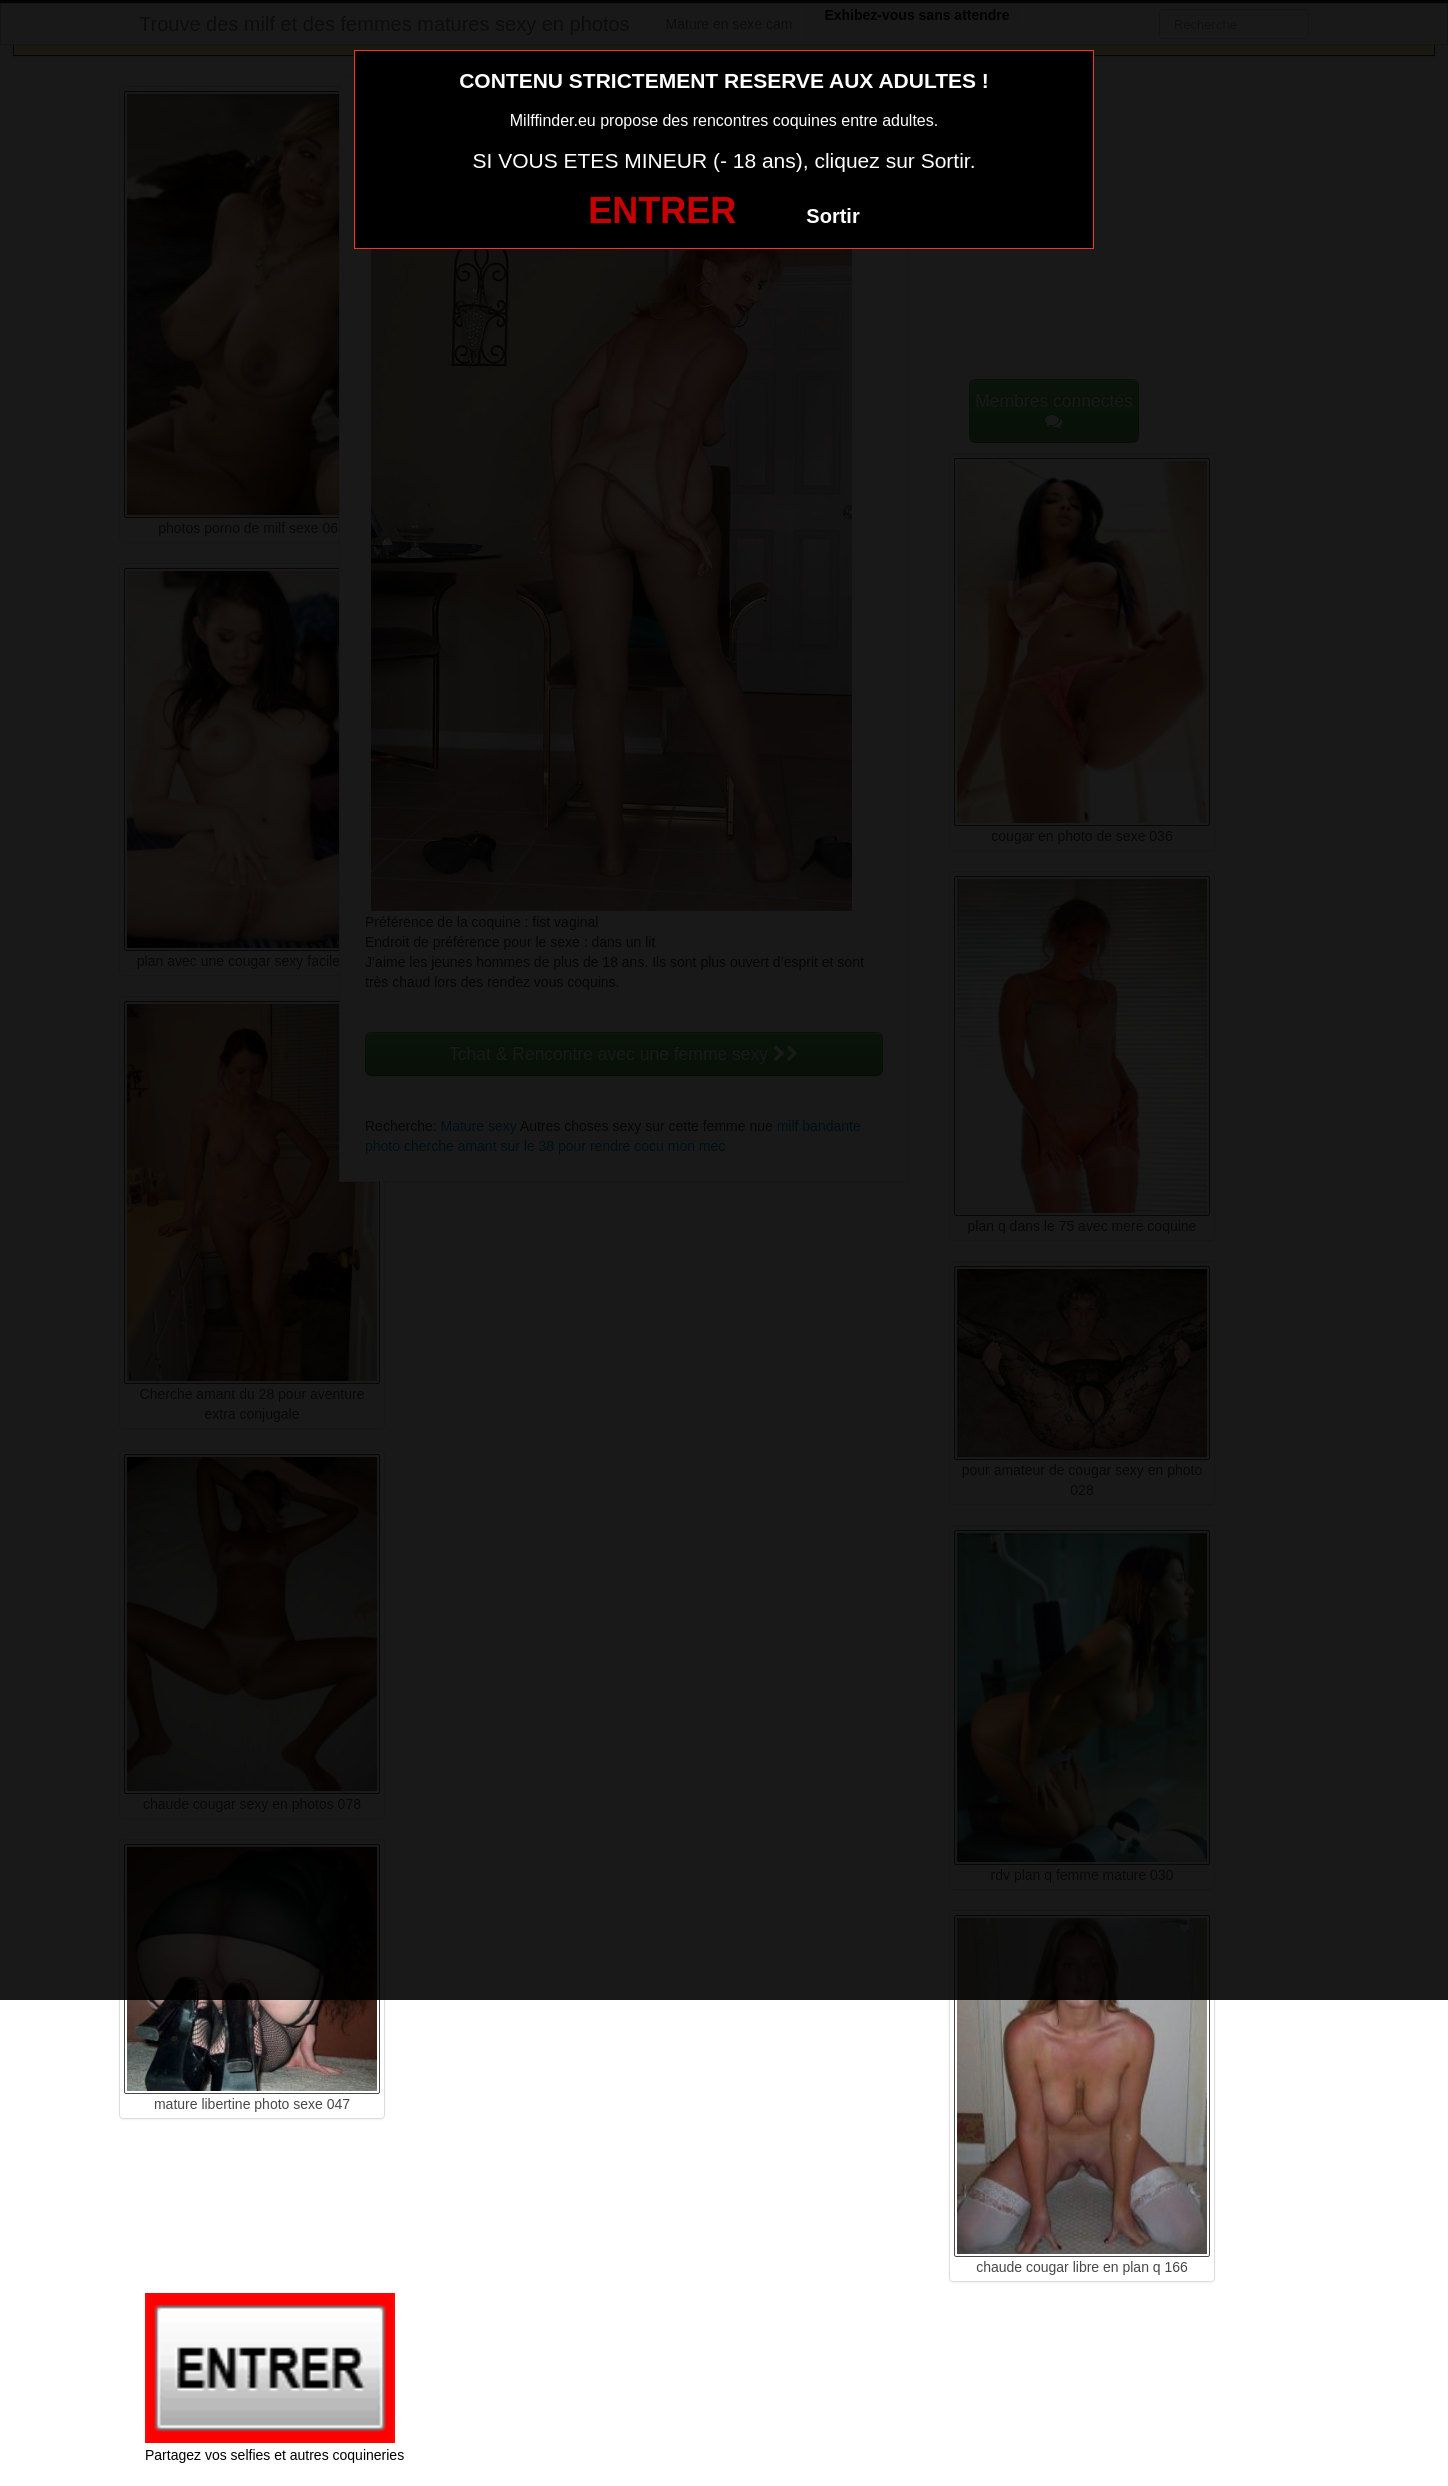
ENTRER (662, 210)
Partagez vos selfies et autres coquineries (274, 2455)
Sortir (832, 216)
